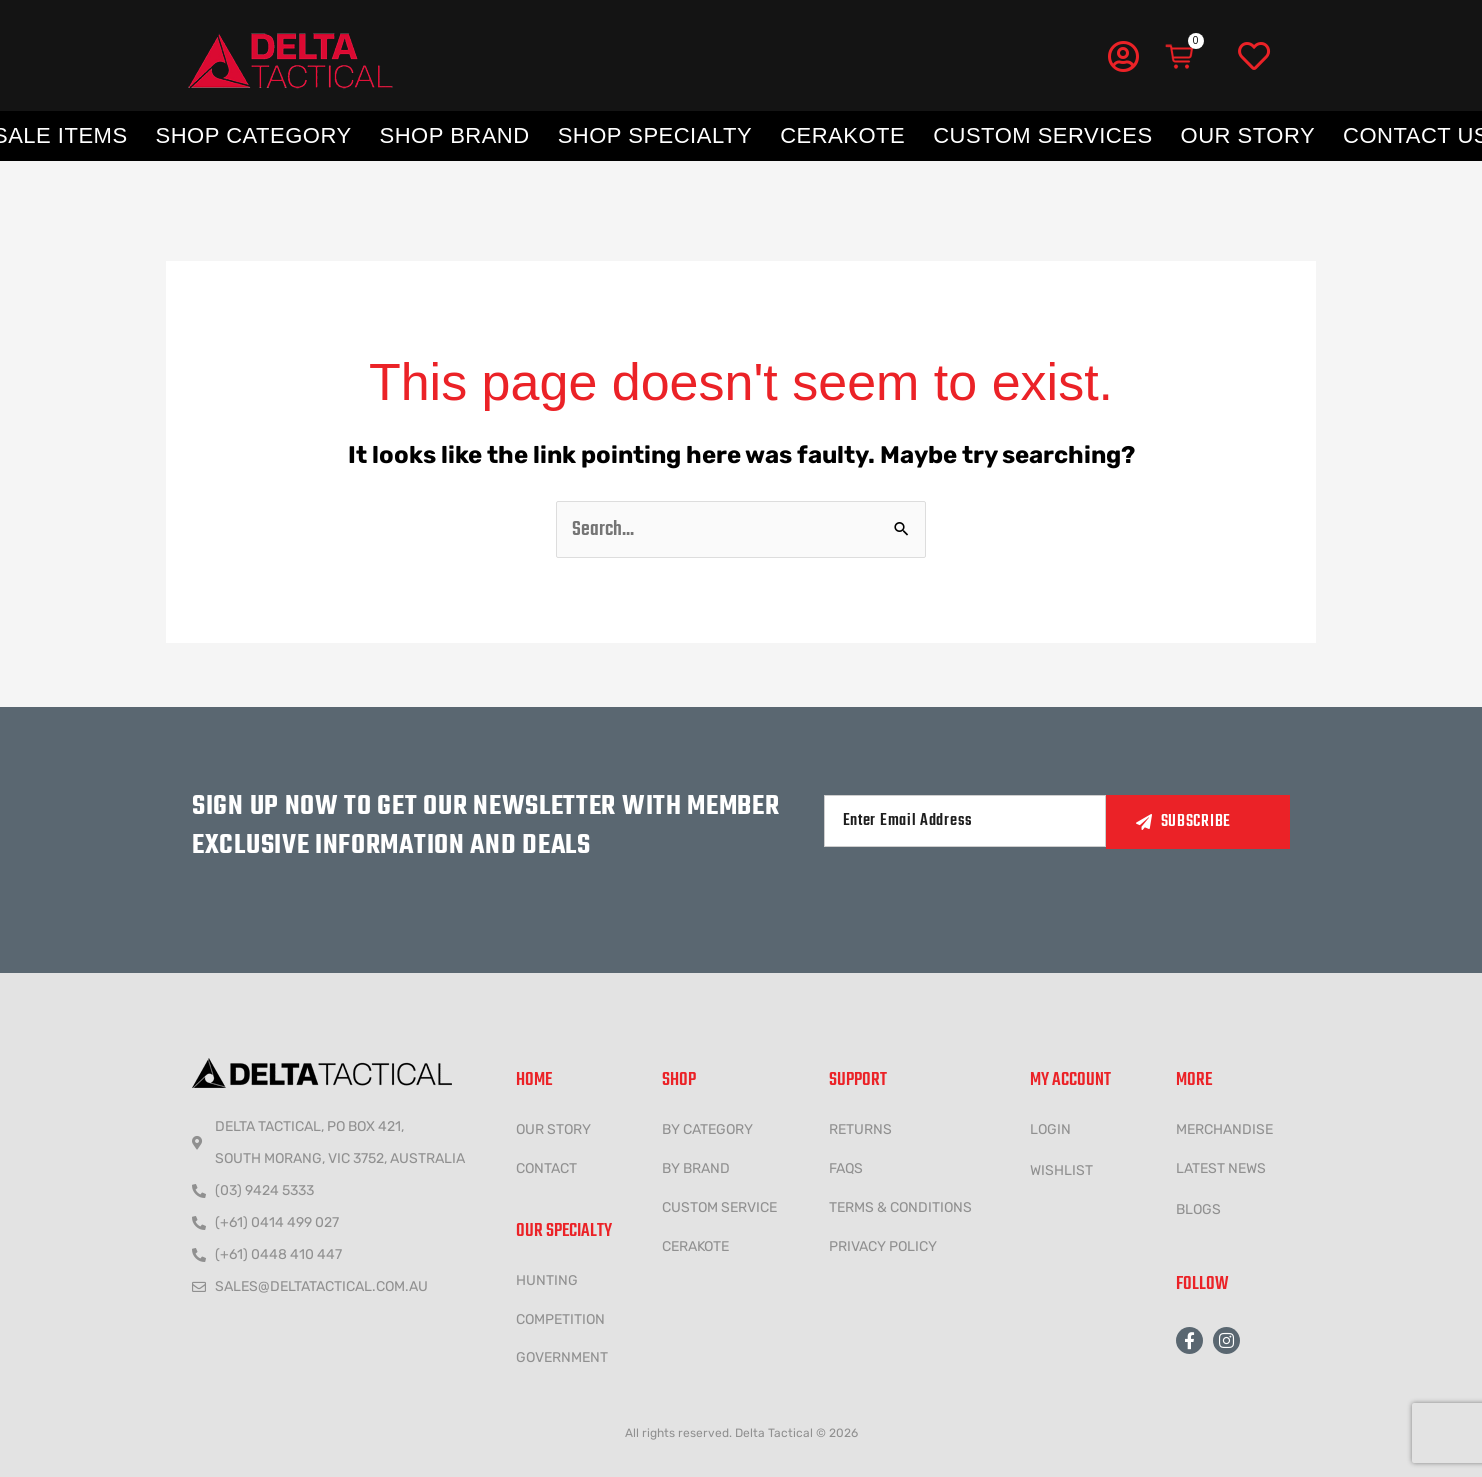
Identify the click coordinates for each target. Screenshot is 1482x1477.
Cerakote (842, 135)
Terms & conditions (900, 1207)
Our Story (1248, 135)
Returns (860, 1129)
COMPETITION (560, 1319)
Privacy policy (883, 1246)
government (562, 1357)
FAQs (846, 1168)
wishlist (1061, 1170)
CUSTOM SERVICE (719, 1207)
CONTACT (546, 1168)
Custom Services (1042, 135)
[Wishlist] (1254, 57)
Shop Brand (455, 135)
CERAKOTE (695, 1246)
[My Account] (1123, 56)
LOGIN (1050, 1129)
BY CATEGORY (707, 1129)
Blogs (1198, 1209)
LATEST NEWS (1221, 1168)
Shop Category (254, 135)
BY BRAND (696, 1168)
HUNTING (547, 1280)
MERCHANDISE (1224, 1129)
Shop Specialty (655, 135)
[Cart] (1181, 57)
